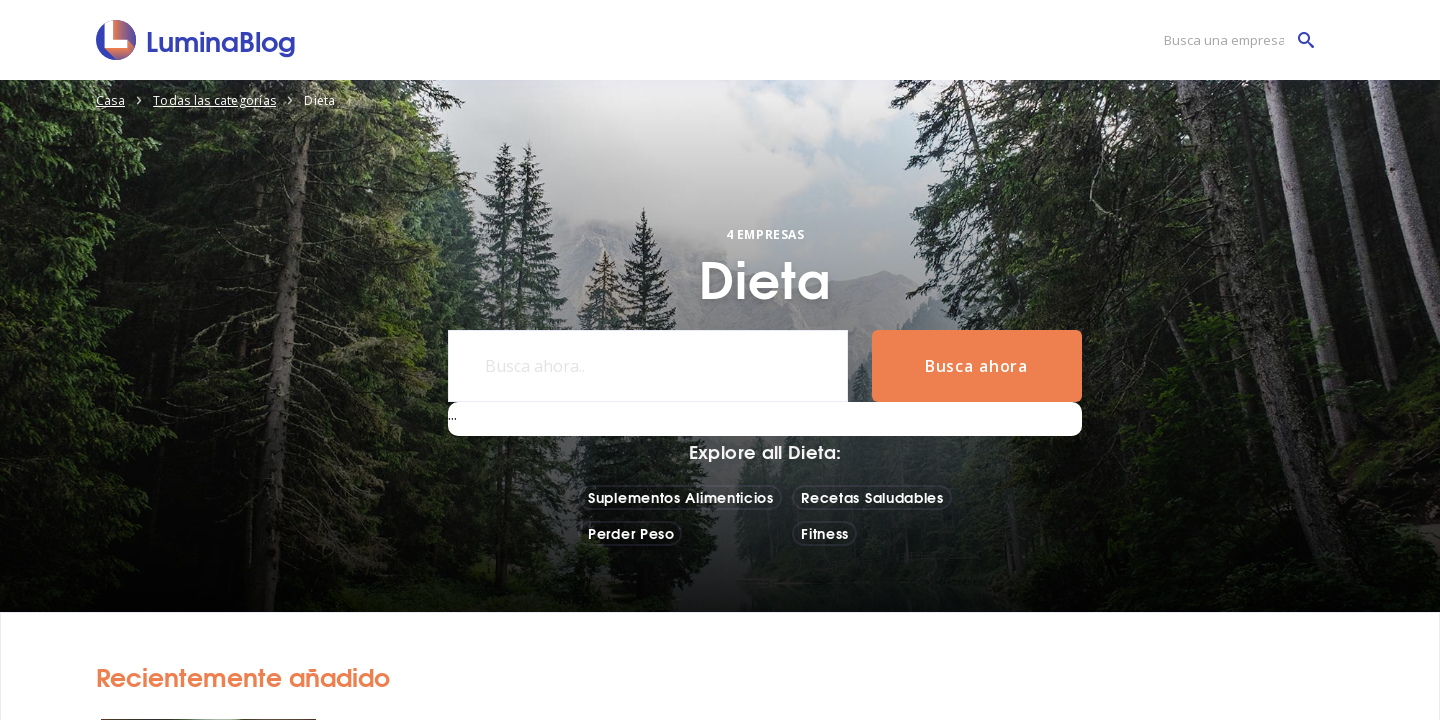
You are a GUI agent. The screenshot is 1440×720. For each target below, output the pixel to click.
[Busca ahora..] (648, 366)
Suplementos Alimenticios (681, 497)
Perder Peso (631, 533)
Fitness (825, 533)
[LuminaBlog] (196, 40)
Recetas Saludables (872, 497)
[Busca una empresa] (1234, 40)
